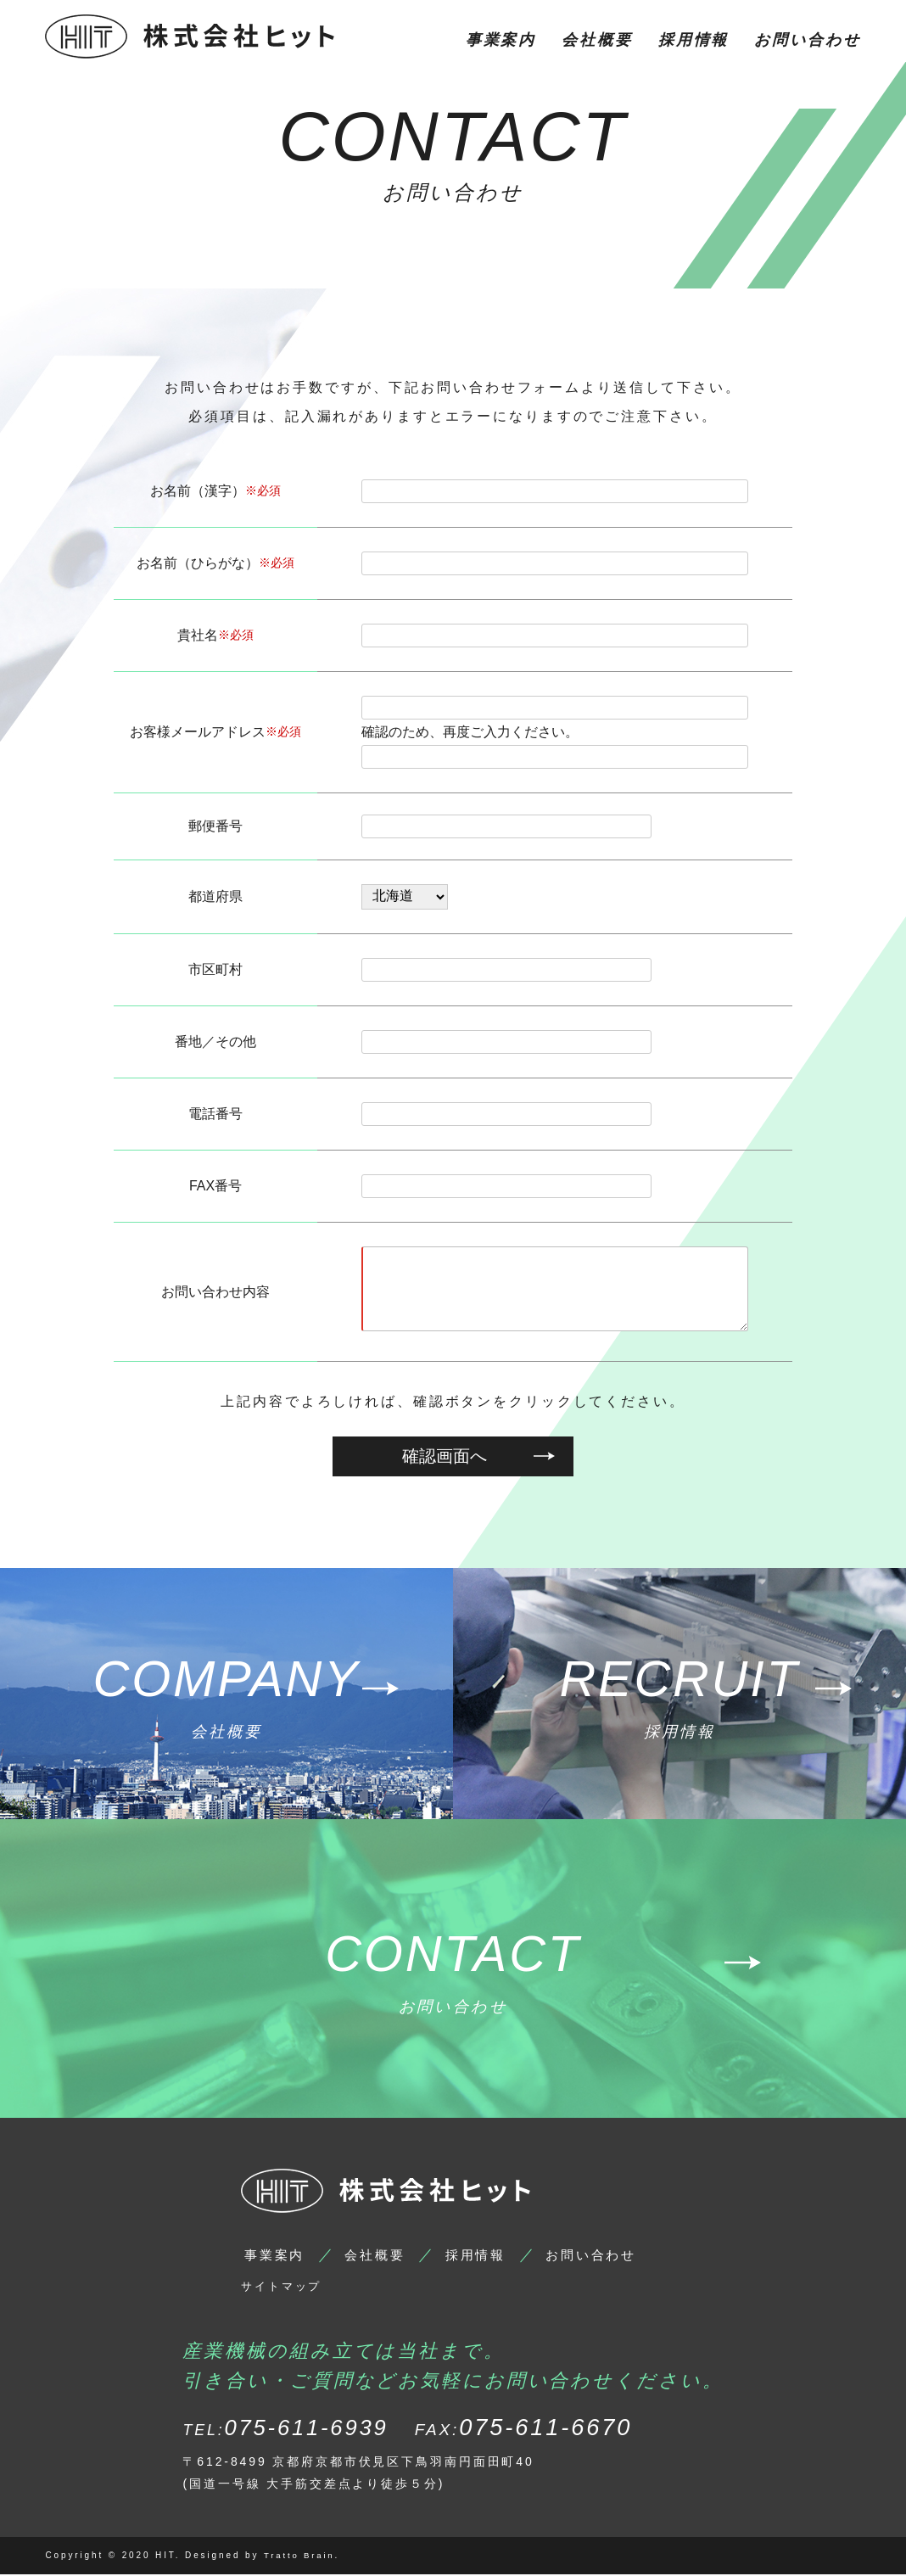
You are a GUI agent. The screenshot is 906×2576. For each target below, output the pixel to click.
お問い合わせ (807, 39)
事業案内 (501, 39)
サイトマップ (288, 2287)
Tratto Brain (300, 2557)
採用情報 (694, 39)
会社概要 (597, 39)
